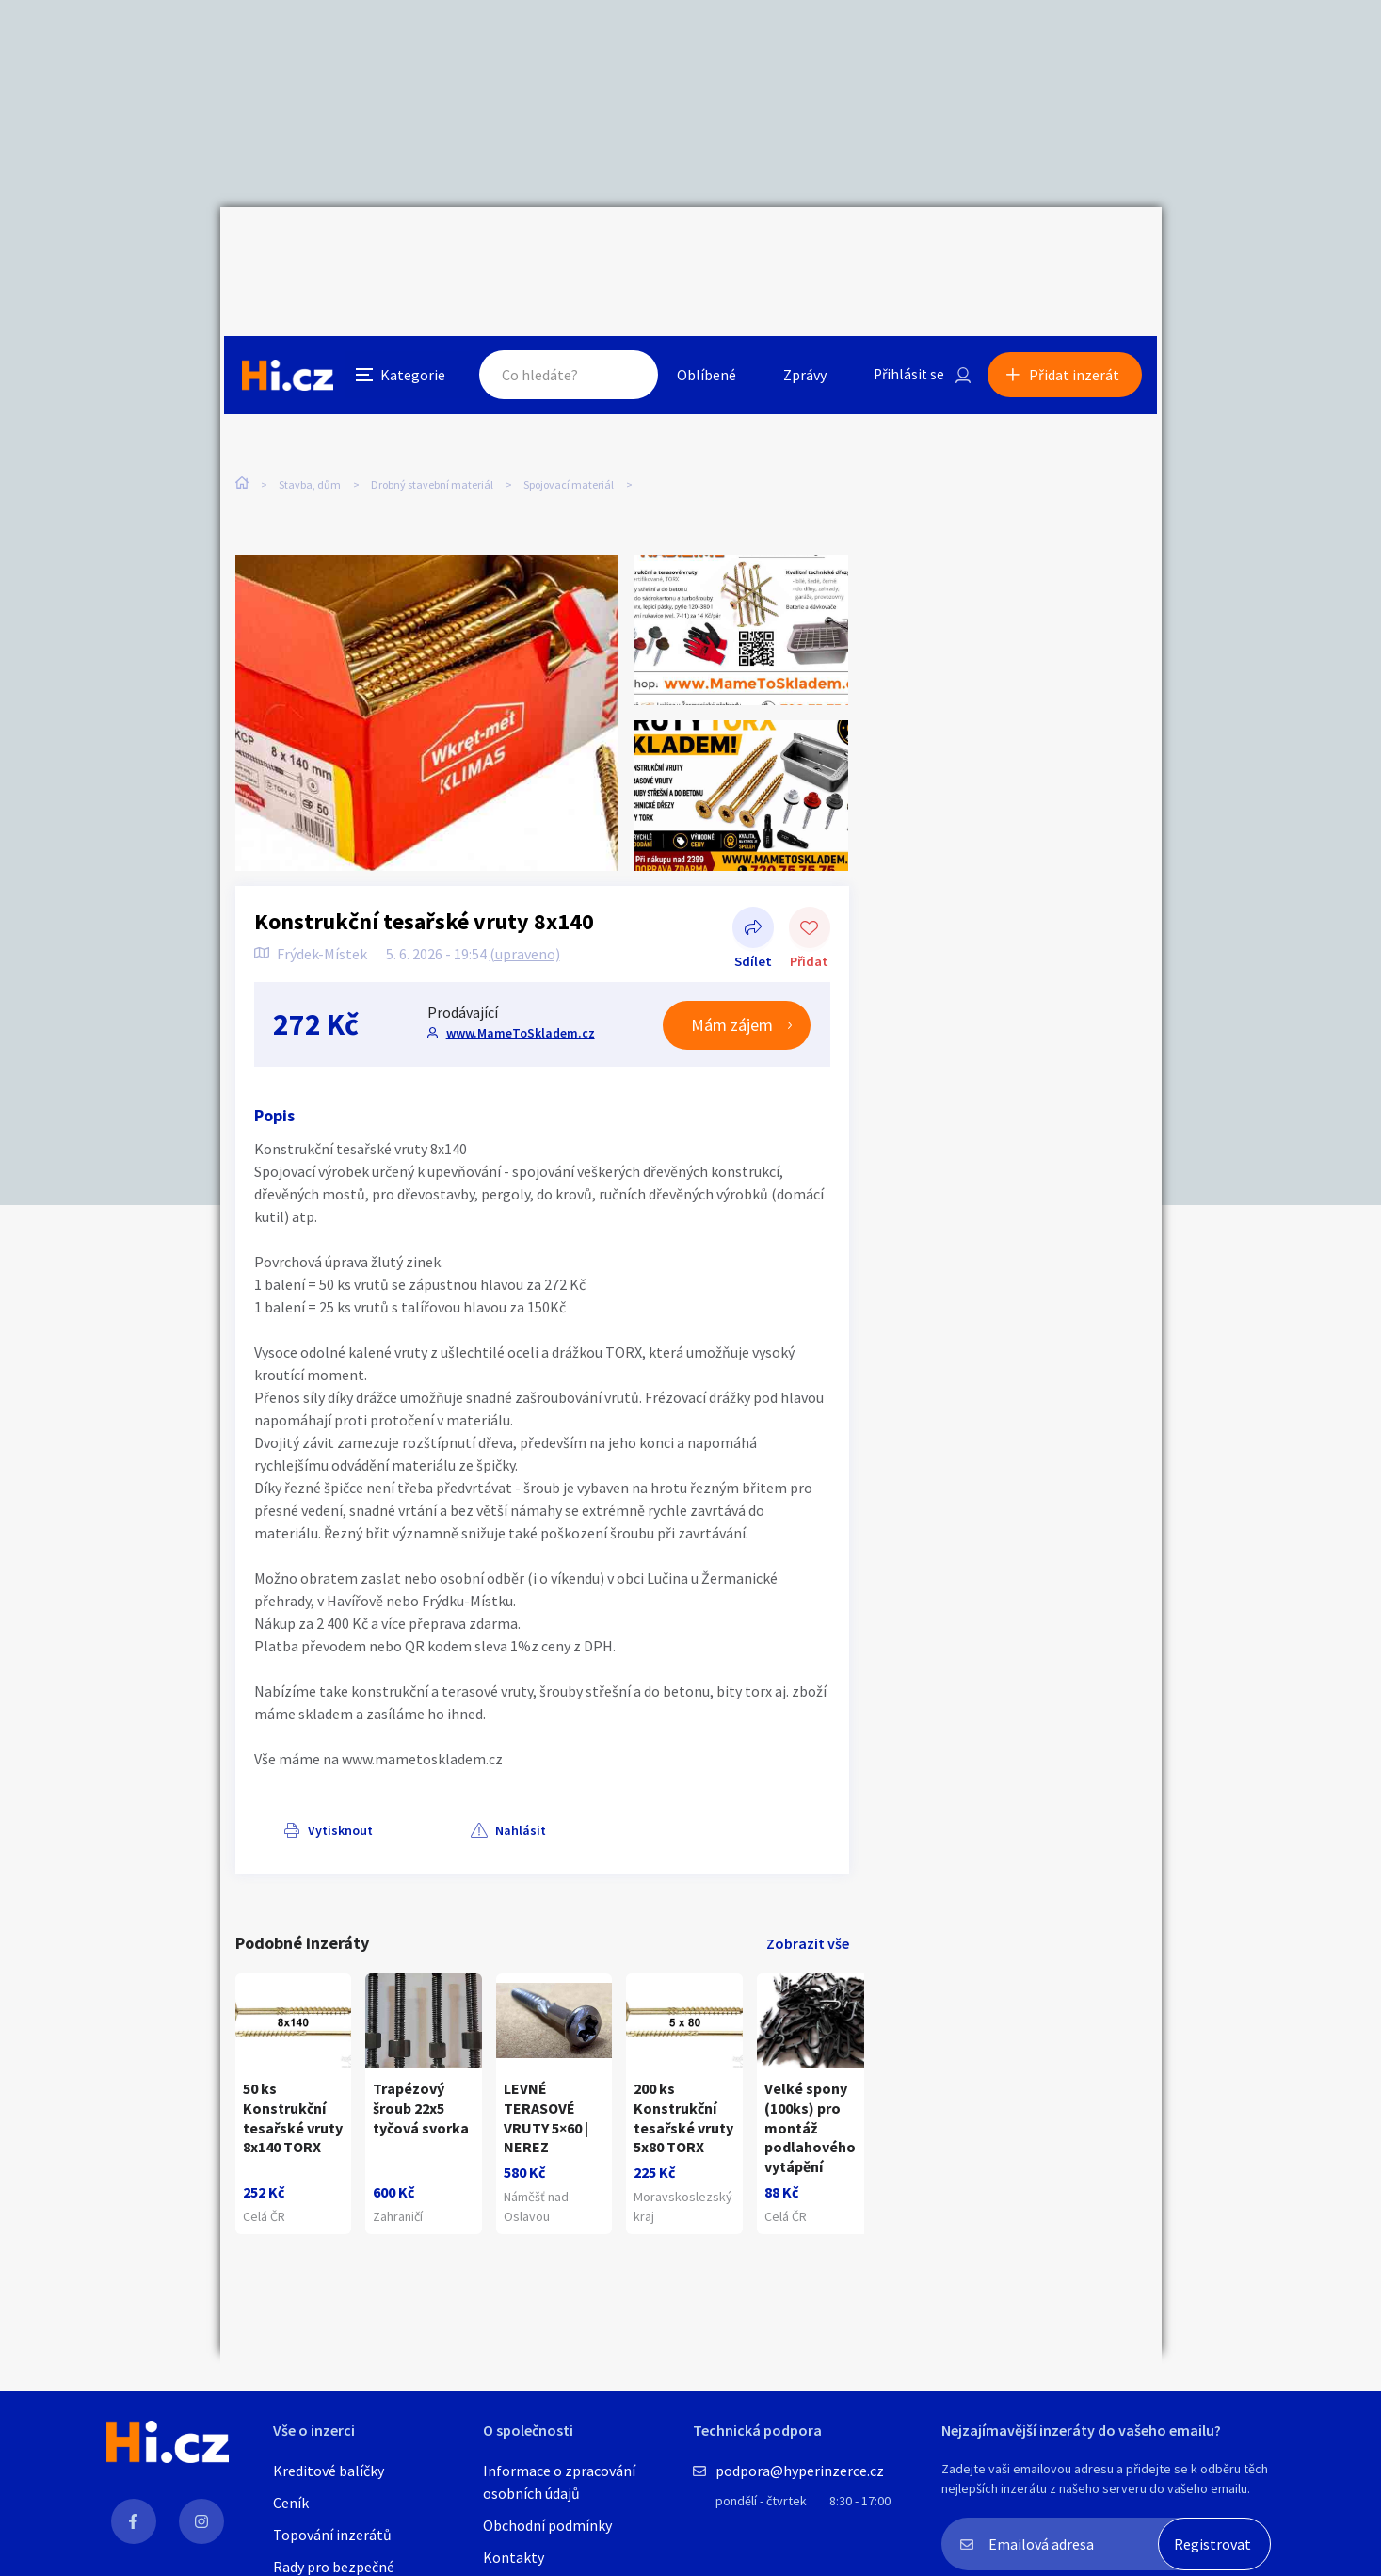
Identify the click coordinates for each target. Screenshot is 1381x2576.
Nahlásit (424, 1775)
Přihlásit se (908, 248)
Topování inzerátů (332, 2534)
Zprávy (803, 248)
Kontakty (513, 2557)
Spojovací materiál (568, 395)
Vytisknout (311, 1775)
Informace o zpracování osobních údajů (559, 2482)
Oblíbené (704, 248)
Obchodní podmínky (547, 2525)
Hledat (623, 248)
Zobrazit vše (807, 1888)
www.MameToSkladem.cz (519, 978)
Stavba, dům (310, 395)
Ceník (291, 2502)
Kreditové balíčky (328, 2470)
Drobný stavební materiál (432, 395)
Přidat (809, 875)
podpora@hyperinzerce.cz (799, 2470)
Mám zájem (733, 970)
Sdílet (753, 875)
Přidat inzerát (1079, 248)
